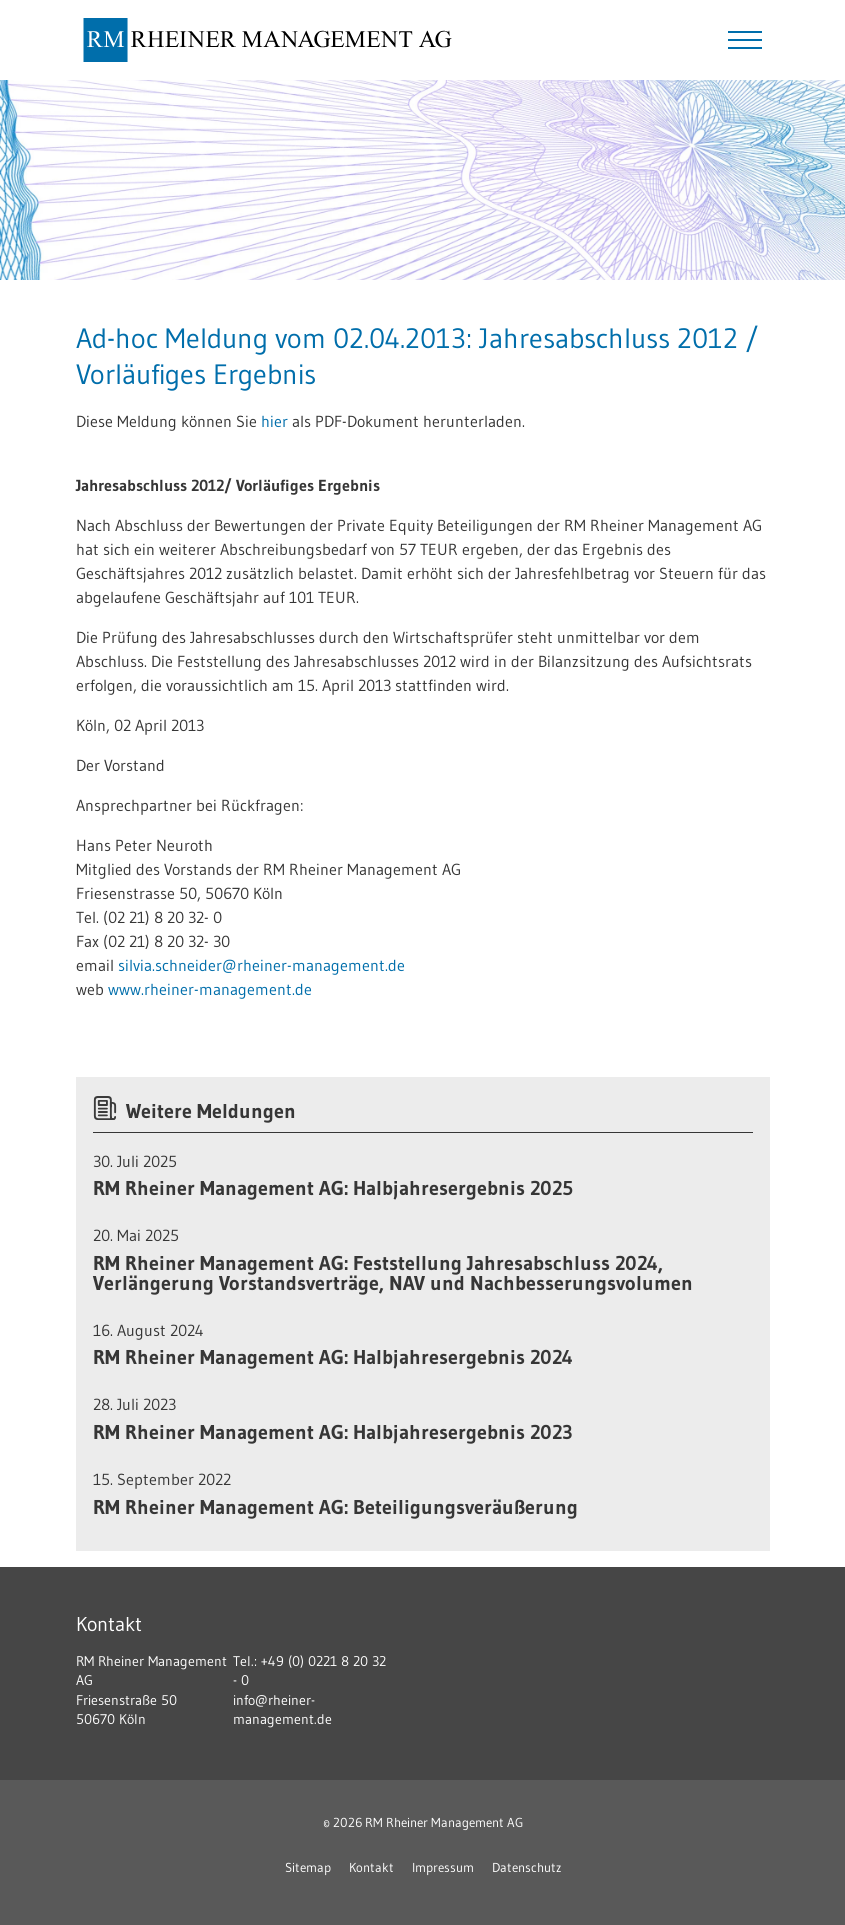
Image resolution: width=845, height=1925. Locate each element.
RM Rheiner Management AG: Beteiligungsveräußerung (335, 1507)
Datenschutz (526, 1867)
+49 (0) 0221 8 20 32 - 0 (309, 1671)
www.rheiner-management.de (210, 989)
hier (274, 421)
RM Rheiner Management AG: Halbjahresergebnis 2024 (333, 1357)
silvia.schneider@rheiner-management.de (261, 965)
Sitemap (308, 1867)
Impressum (443, 1867)
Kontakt (371, 1867)
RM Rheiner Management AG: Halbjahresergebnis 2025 (333, 1188)
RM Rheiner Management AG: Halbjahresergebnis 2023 (333, 1432)
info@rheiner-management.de (282, 1710)
